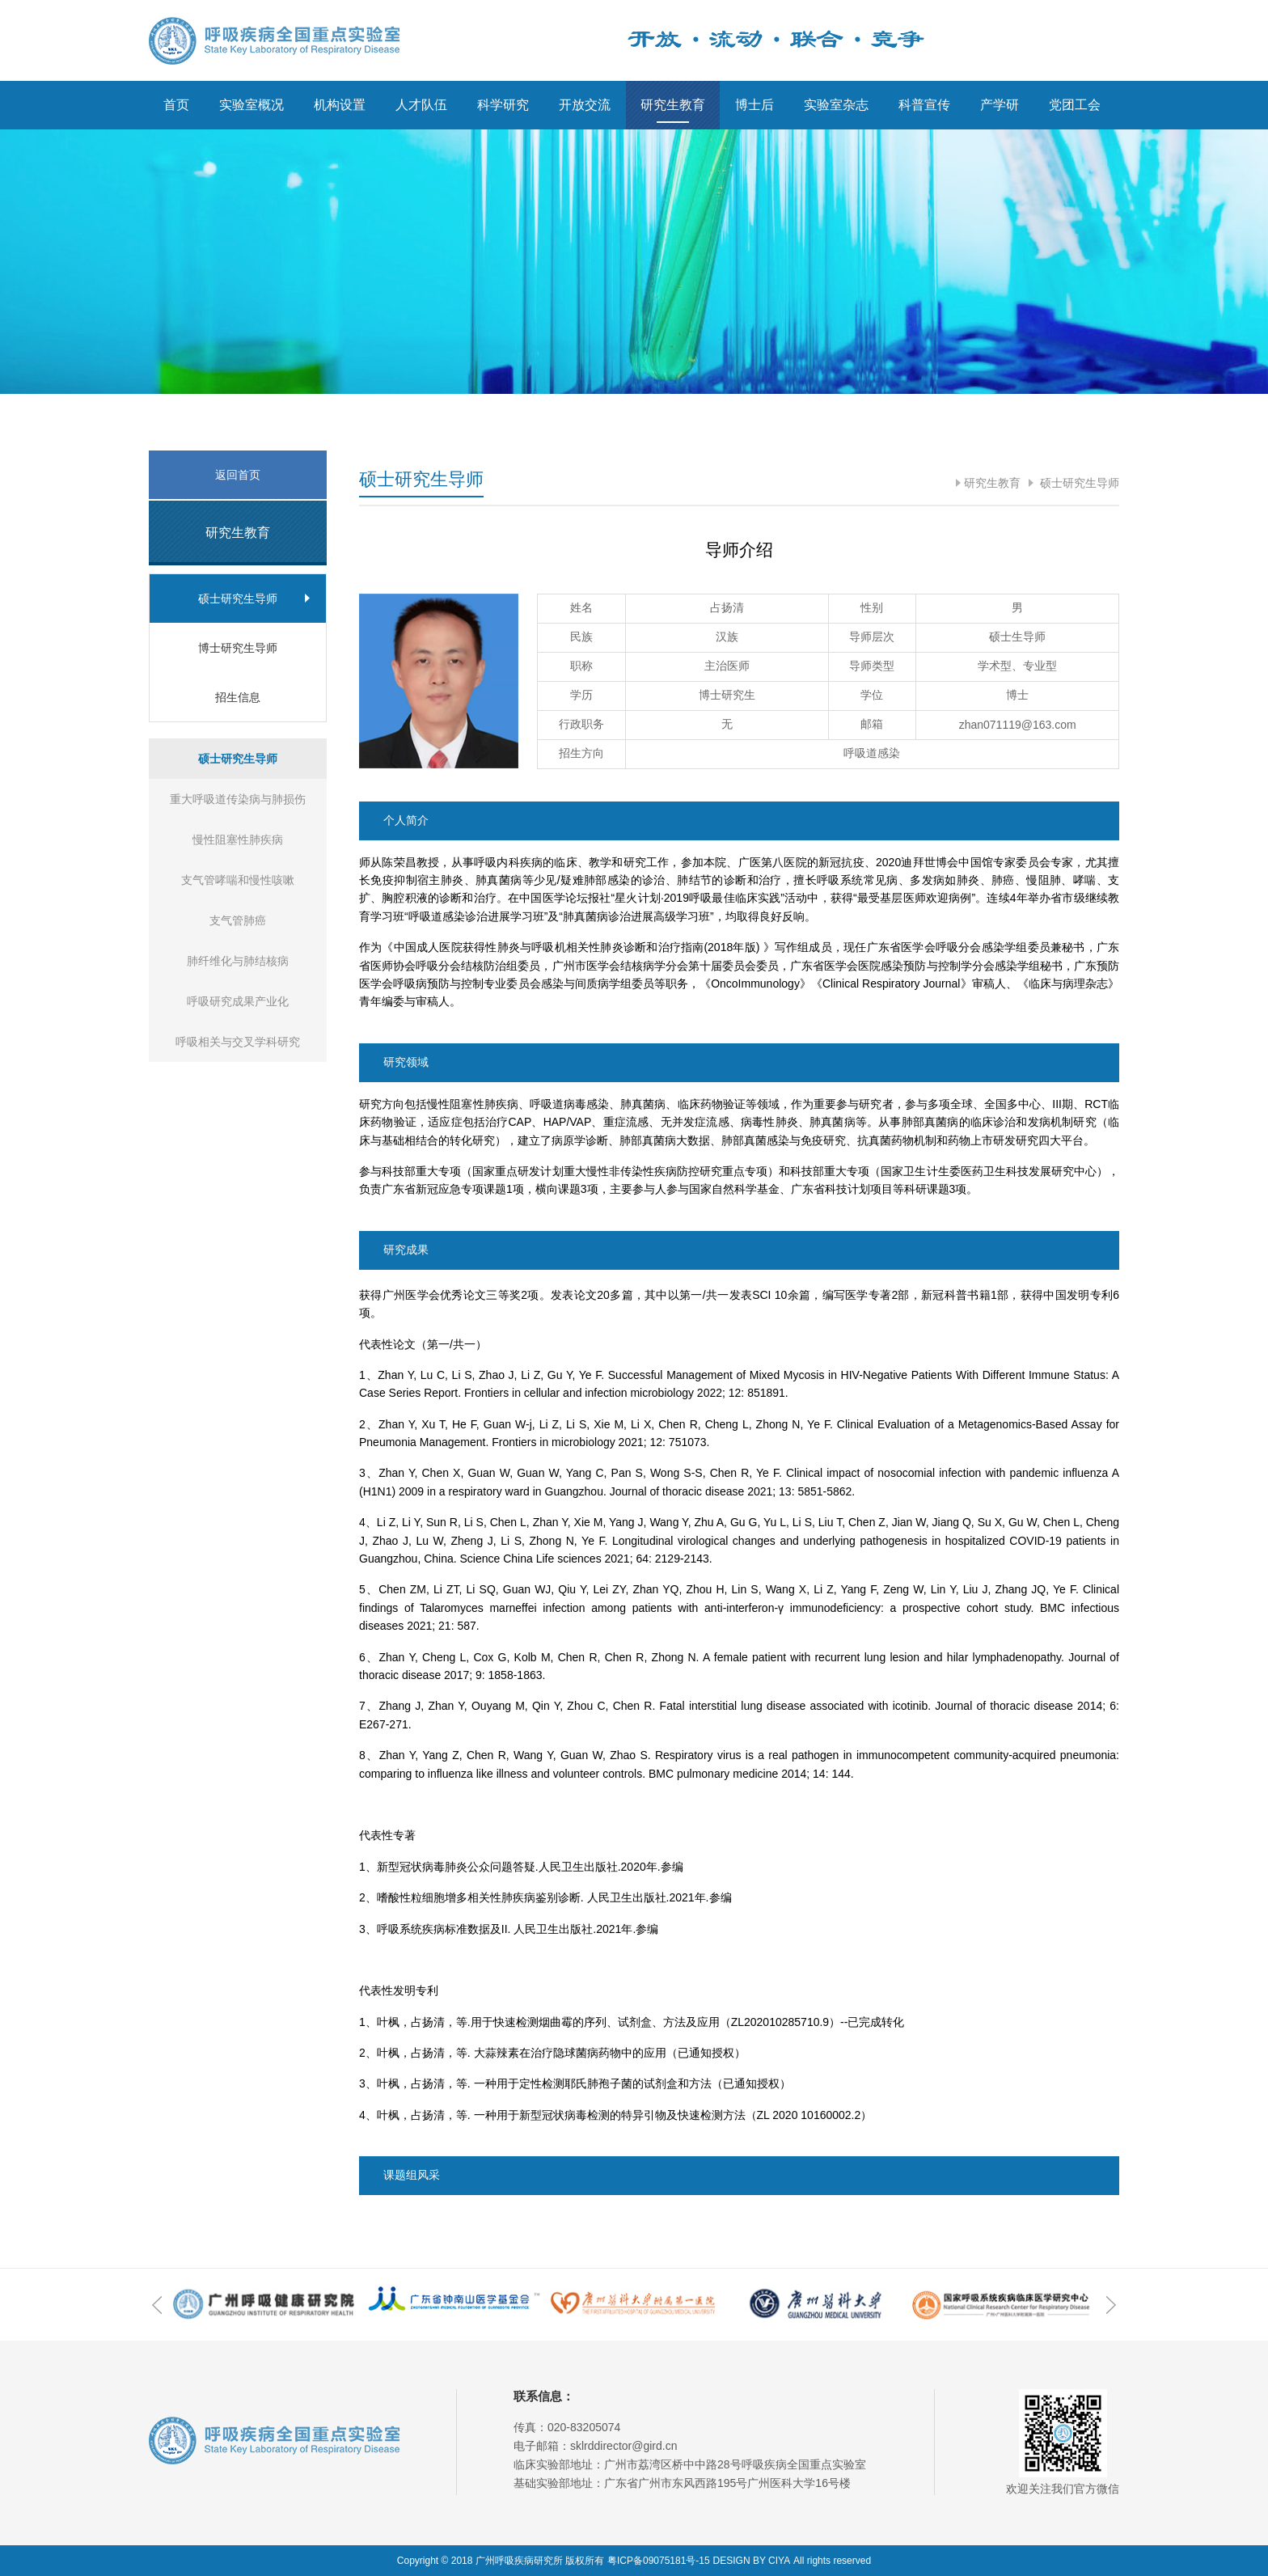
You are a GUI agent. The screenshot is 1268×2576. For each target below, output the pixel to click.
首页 (176, 105)
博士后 (754, 105)
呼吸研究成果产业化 (238, 1001)
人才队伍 (421, 105)
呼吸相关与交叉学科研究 (237, 1041)
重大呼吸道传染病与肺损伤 (238, 799)
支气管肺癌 (237, 920)
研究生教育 (672, 105)
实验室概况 (251, 105)
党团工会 (1075, 105)
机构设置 (340, 105)
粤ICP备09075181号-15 (658, 2560)
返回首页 (237, 474)
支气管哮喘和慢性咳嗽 (237, 879)
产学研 (999, 105)
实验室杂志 (836, 105)
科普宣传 (924, 105)
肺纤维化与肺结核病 (238, 960)
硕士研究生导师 (1078, 482)
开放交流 (585, 105)
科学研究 (503, 105)
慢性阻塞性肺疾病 (237, 839)
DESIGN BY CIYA (752, 2560)
